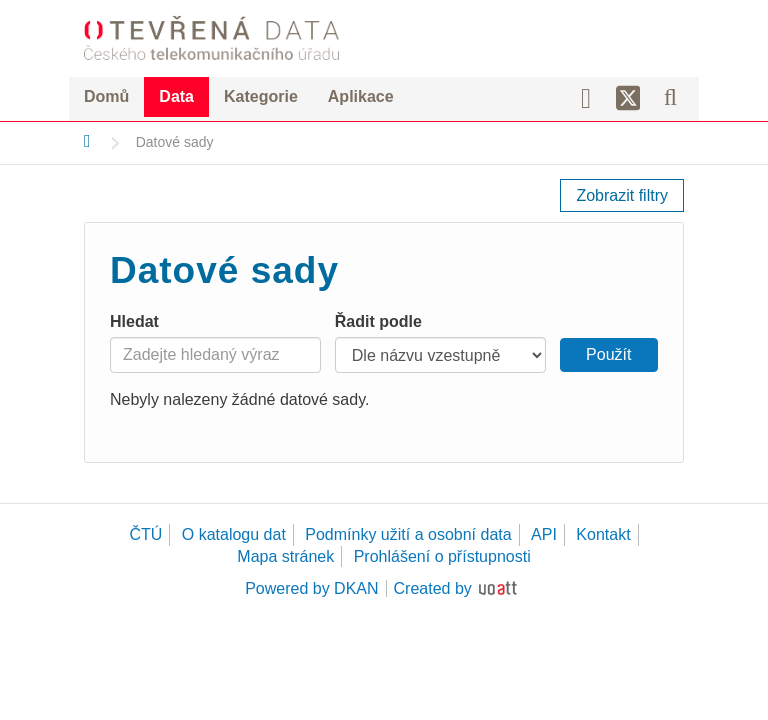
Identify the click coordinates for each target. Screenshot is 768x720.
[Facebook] (593, 97)
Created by (433, 588)
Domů (106, 96)
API (544, 534)
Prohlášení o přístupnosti (442, 556)
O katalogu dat (234, 534)
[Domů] (87, 141)
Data (176, 96)
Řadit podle (378, 321)
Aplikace (361, 96)
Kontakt (603, 534)
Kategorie (261, 96)
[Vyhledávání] (670, 97)
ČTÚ (145, 534)
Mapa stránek (285, 556)
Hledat (134, 321)
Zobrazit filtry (622, 195)
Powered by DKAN (311, 588)
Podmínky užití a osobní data (408, 534)
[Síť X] (628, 99)
